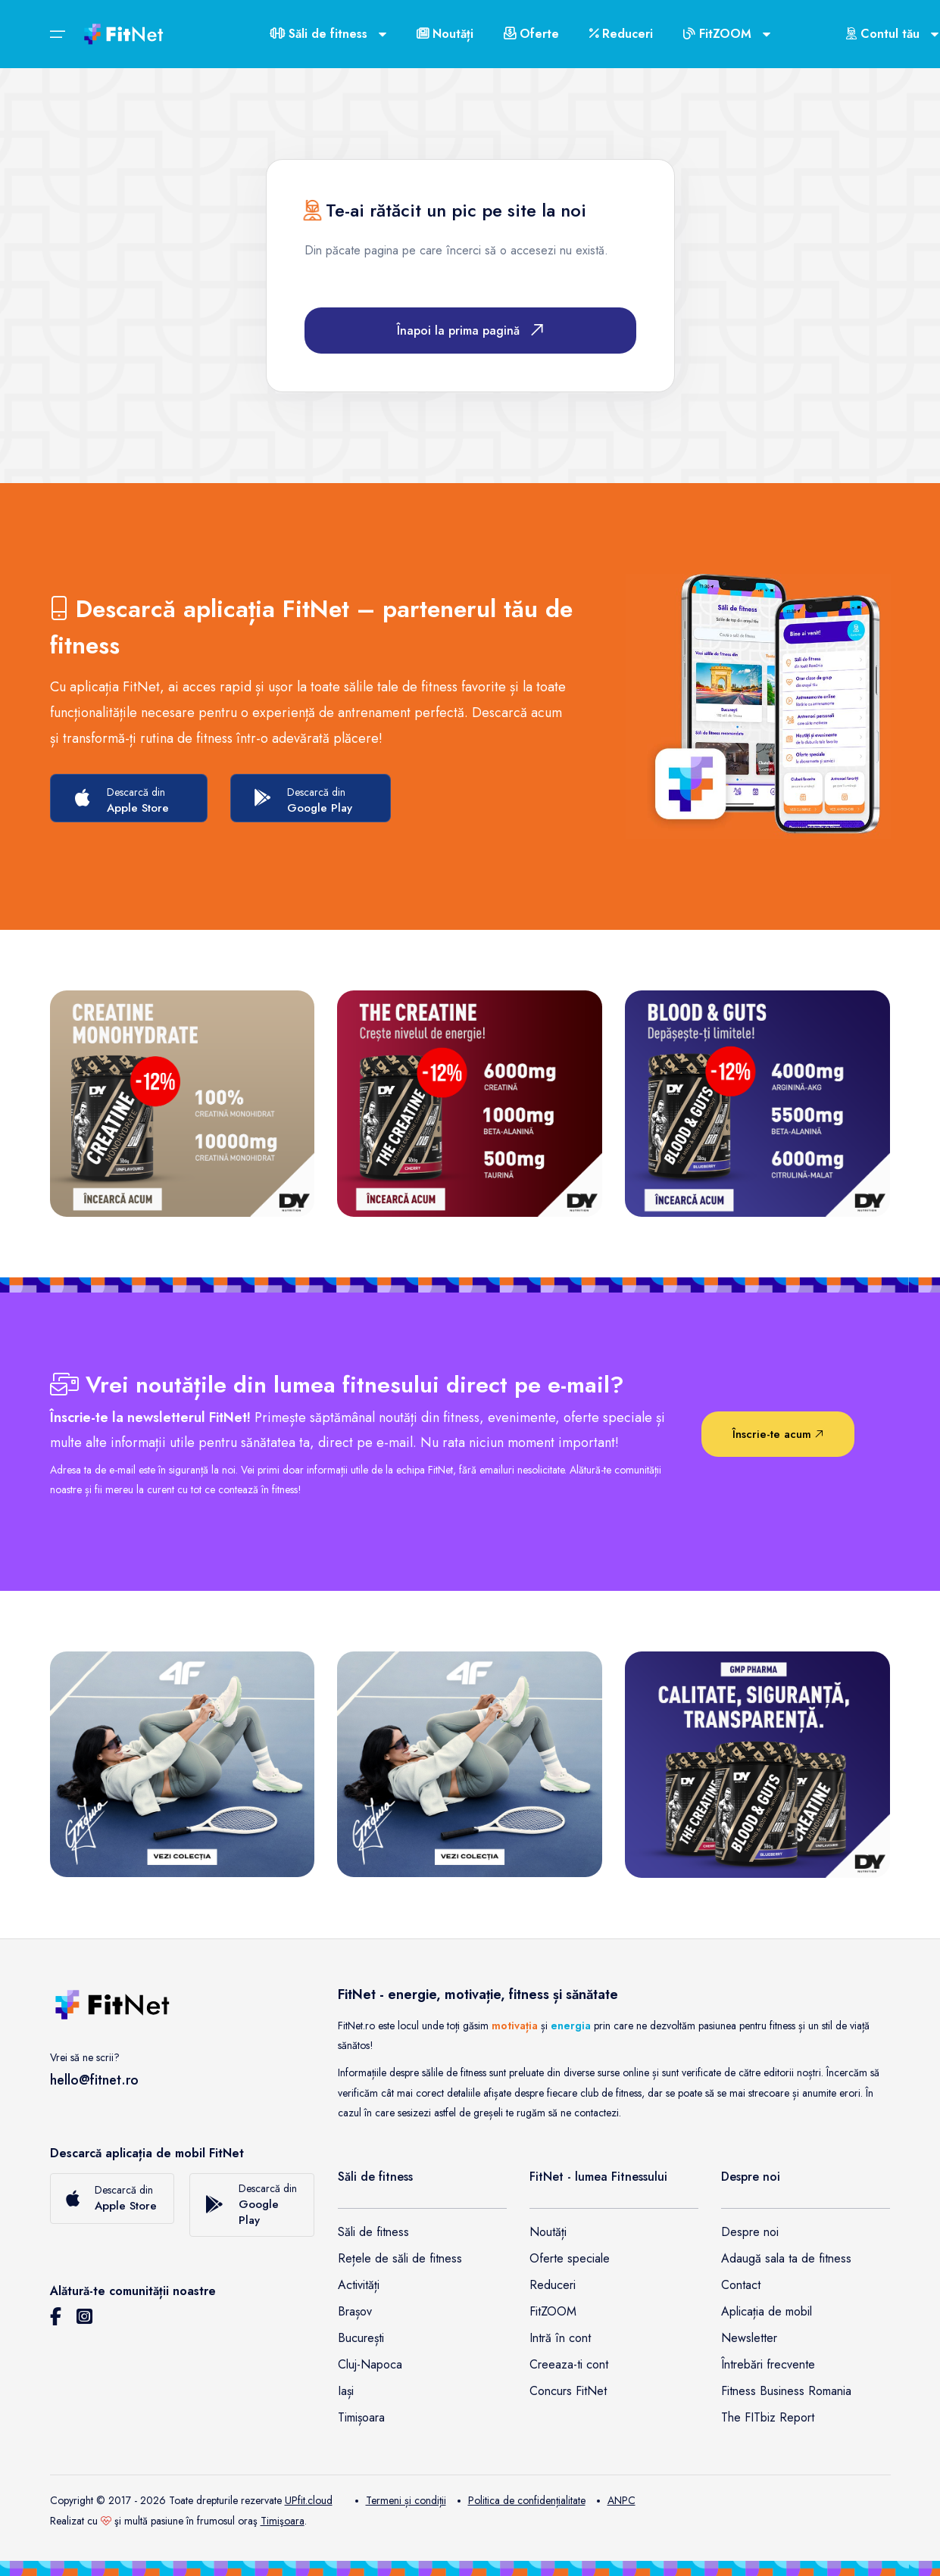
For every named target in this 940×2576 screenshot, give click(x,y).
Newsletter (749, 2338)
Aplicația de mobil (766, 2311)
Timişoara (282, 2520)
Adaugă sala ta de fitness (786, 2258)
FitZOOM (552, 2311)
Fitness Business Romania (786, 2391)
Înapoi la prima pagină (470, 330)
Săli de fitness (373, 2232)
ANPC (616, 2500)
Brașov (355, 2311)
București (361, 2338)
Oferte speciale (569, 2258)
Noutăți (445, 33)
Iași (346, 2391)
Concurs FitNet (568, 2391)
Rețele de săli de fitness (400, 2258)
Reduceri (621, 33)
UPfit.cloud (309, 2500)
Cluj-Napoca (370, 2364)
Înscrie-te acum (777, 1434)
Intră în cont (560, 2338)
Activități (358, 2285)
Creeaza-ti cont (568, 2364)
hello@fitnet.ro (94, 2080)
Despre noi (750, 2232)
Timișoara (361, 2417)
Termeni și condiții (400, 2500)
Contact (740, 2285)
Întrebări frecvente (768, 2364)
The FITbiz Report (767, 2417)
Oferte (531, 33)
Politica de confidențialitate (522, 2500)
